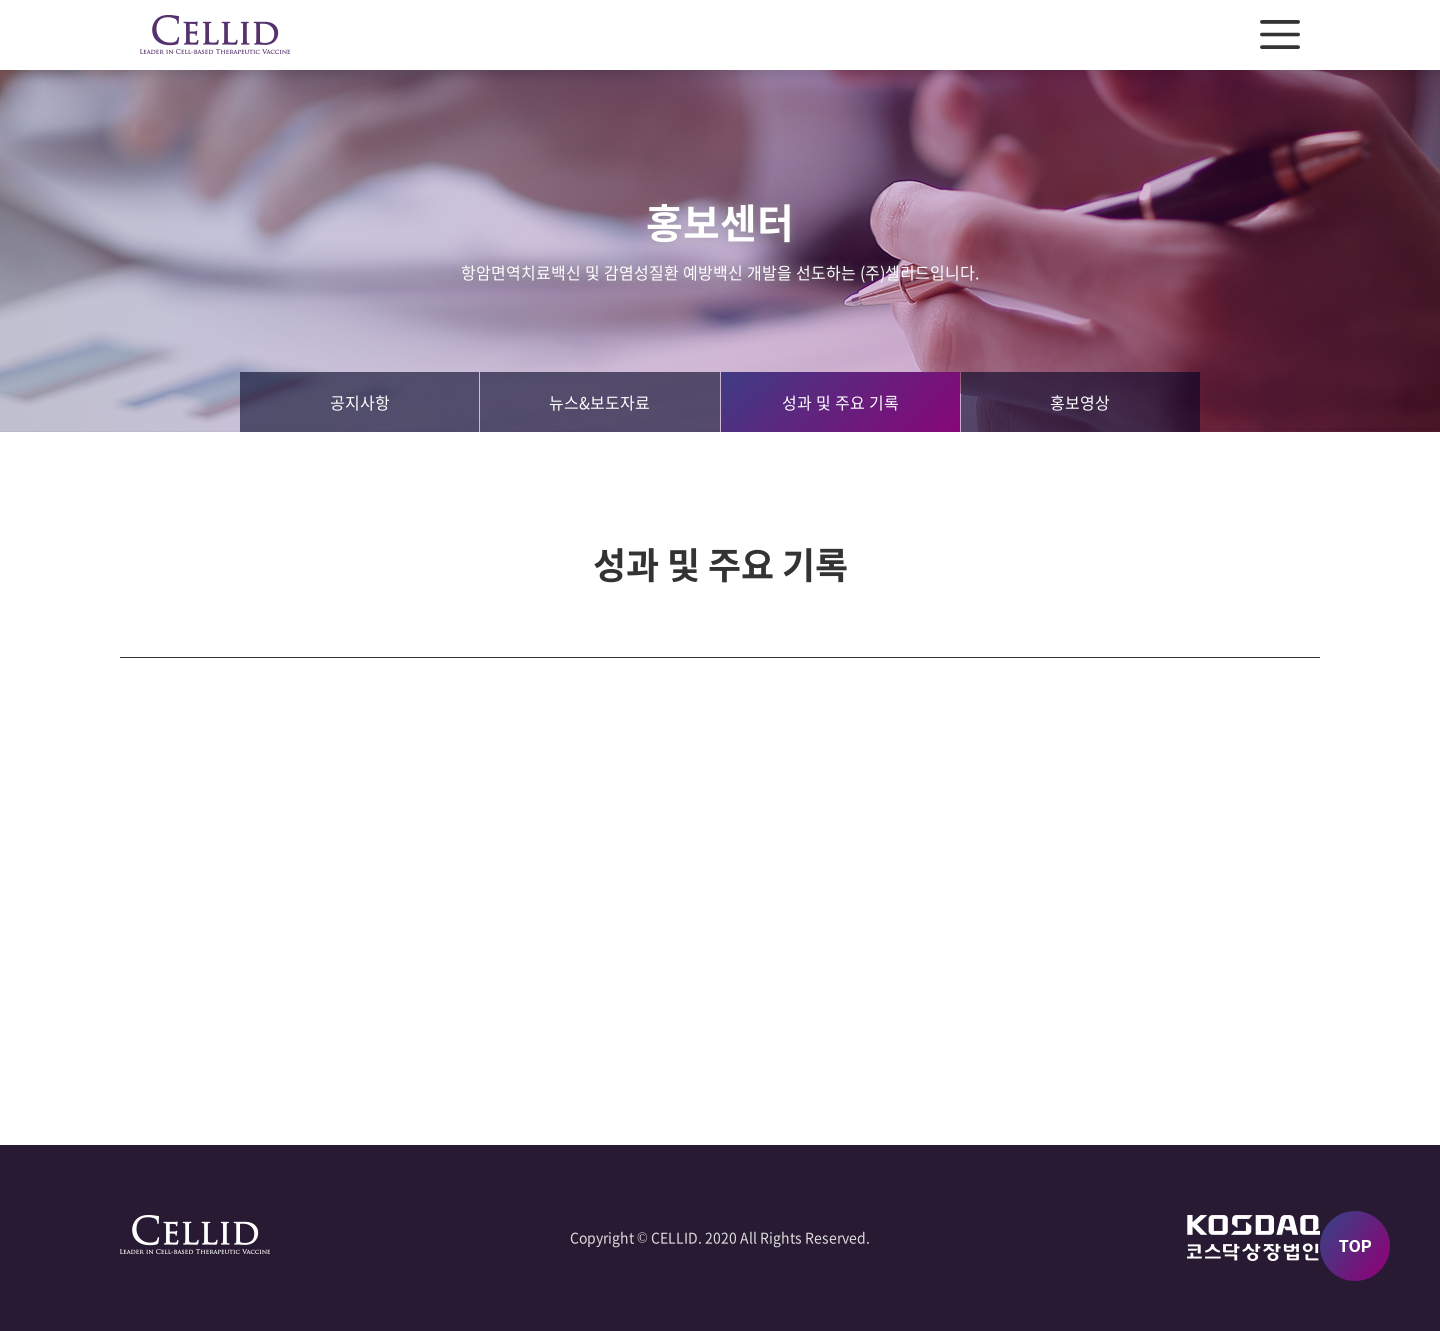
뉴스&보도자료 (599, 402)
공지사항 (360, 402)
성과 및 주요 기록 (840, 402)
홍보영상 (1080, 402)
